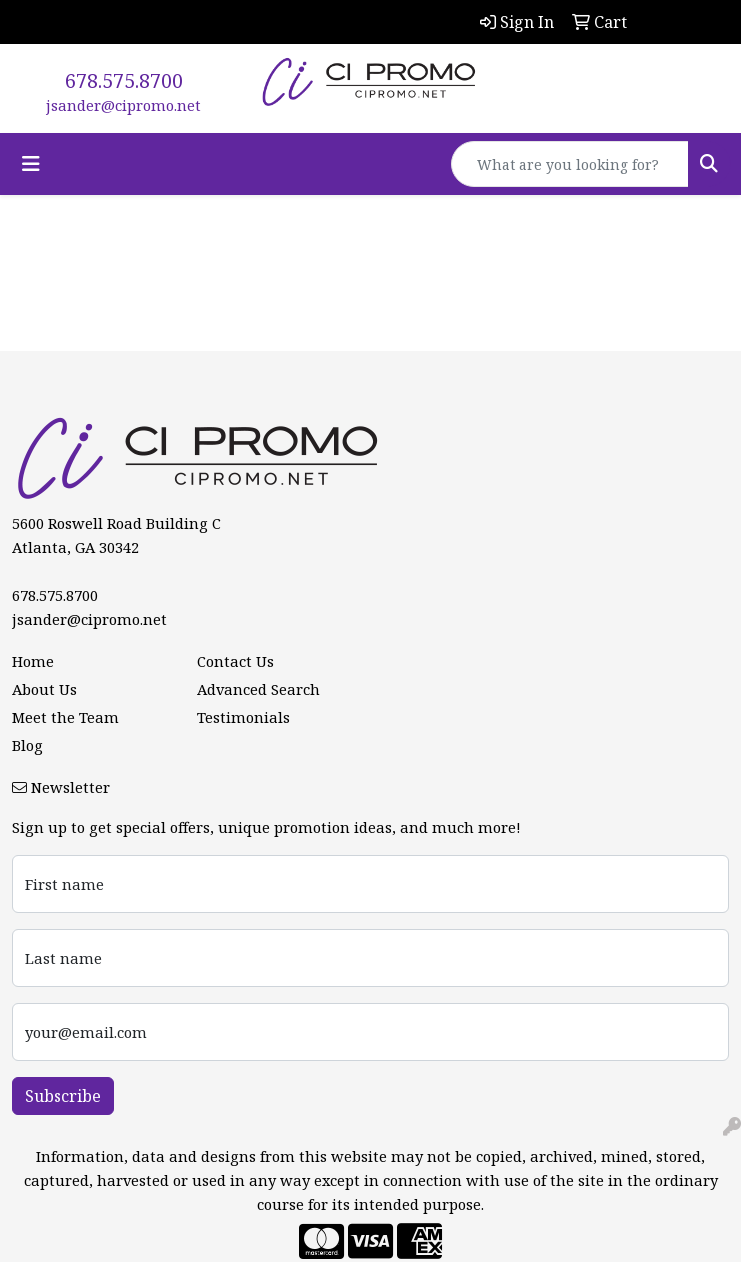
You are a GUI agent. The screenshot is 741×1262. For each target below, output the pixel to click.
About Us (44, 689)
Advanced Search (258, 689)
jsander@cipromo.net (123, 105)
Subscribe (63, 1096)
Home (33, 661)
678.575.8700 (124, 80)
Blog (27, 745)
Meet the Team (65, 717)
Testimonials (243, 717)
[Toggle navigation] (31, 164)
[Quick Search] (570, 164)
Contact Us (235, 661)
